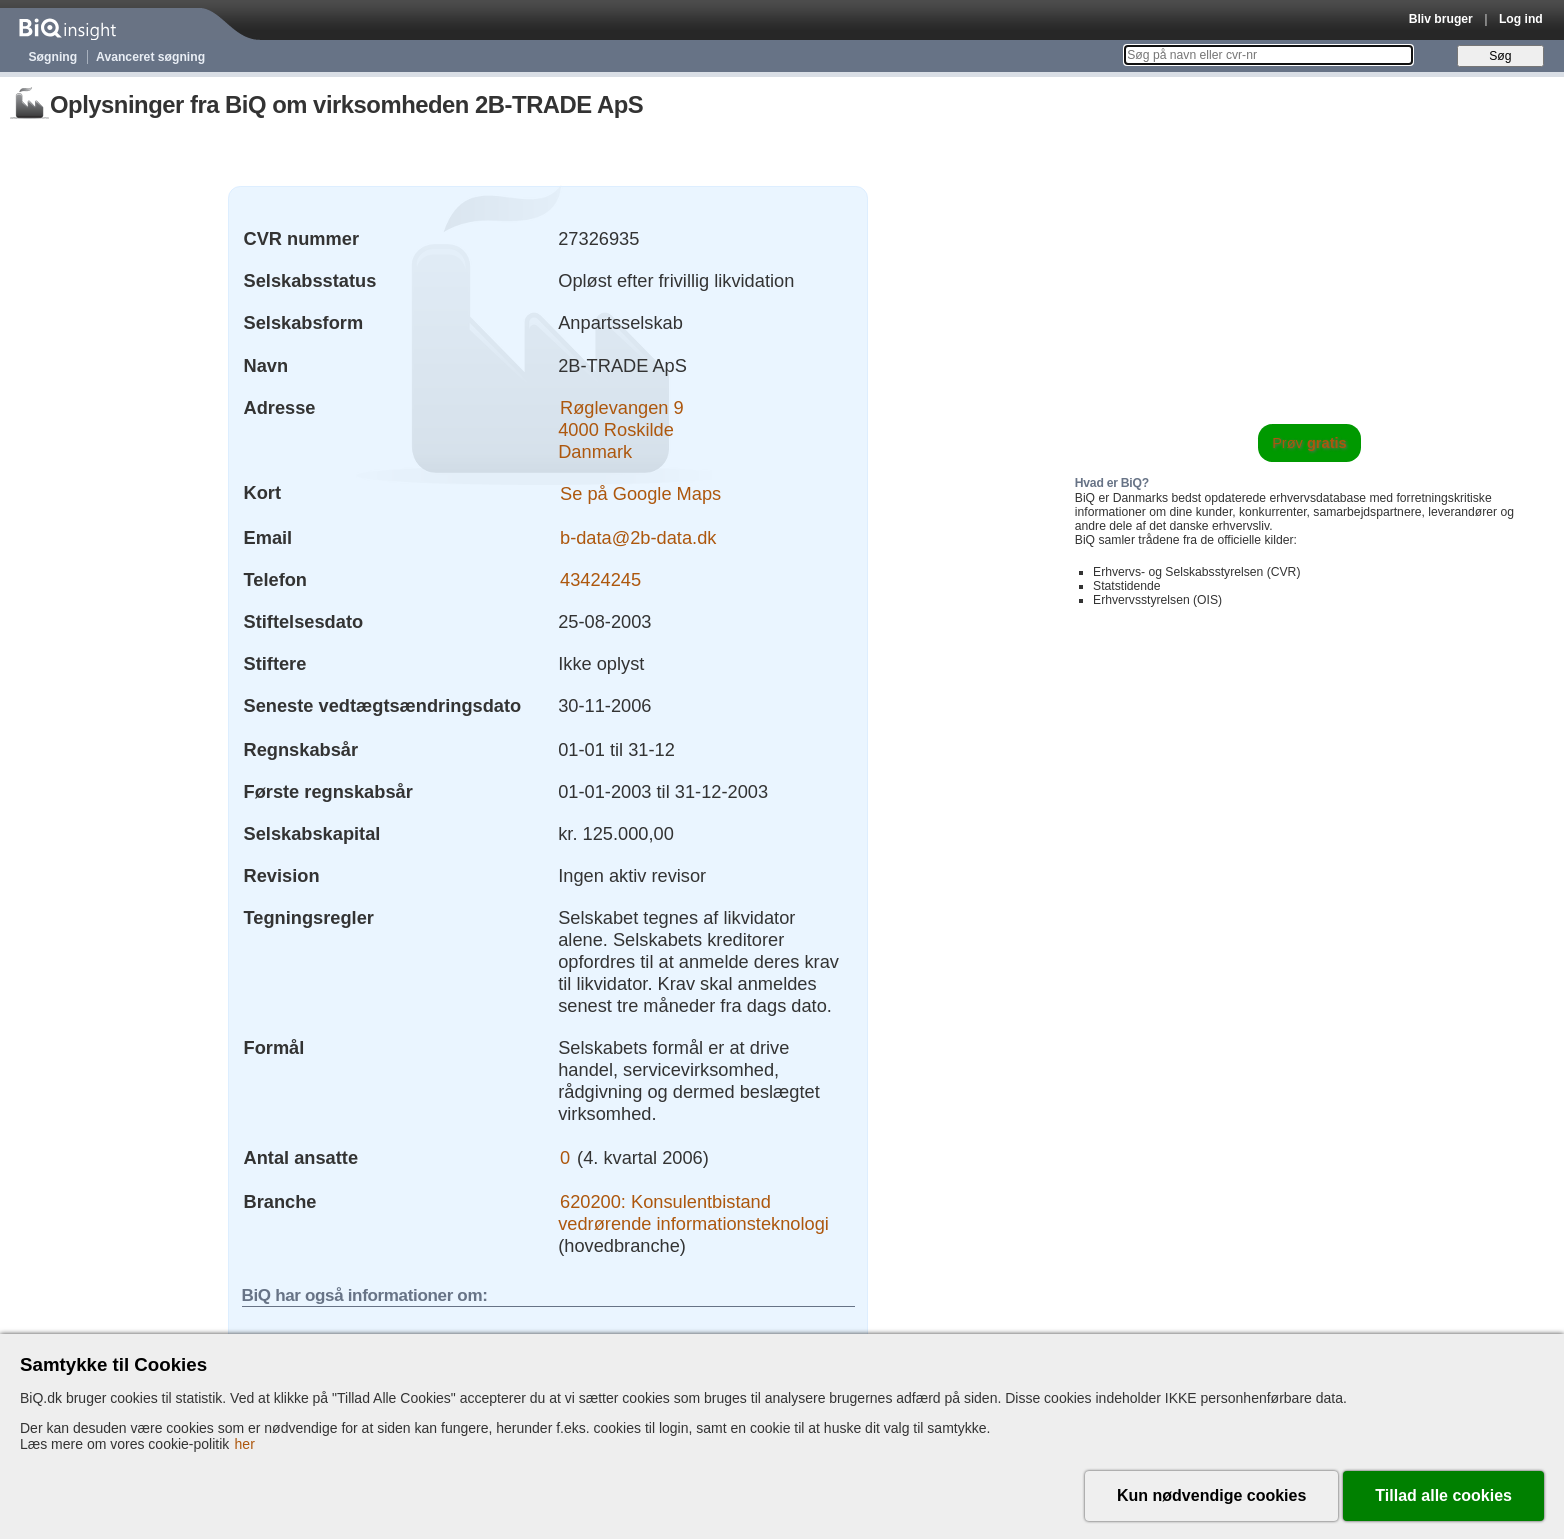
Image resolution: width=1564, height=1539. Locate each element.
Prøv (1309, 443)
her (245, 1444)
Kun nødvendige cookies (1211, 1495)
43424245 (600, 579)
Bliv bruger (1441, 19)
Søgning (53, 57)
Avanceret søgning (150, 57)
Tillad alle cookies (1443, 1495)
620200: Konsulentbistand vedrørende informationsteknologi (693, 1212)
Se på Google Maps (640, 492)
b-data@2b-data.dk (638, 537)
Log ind (1521, 19)
